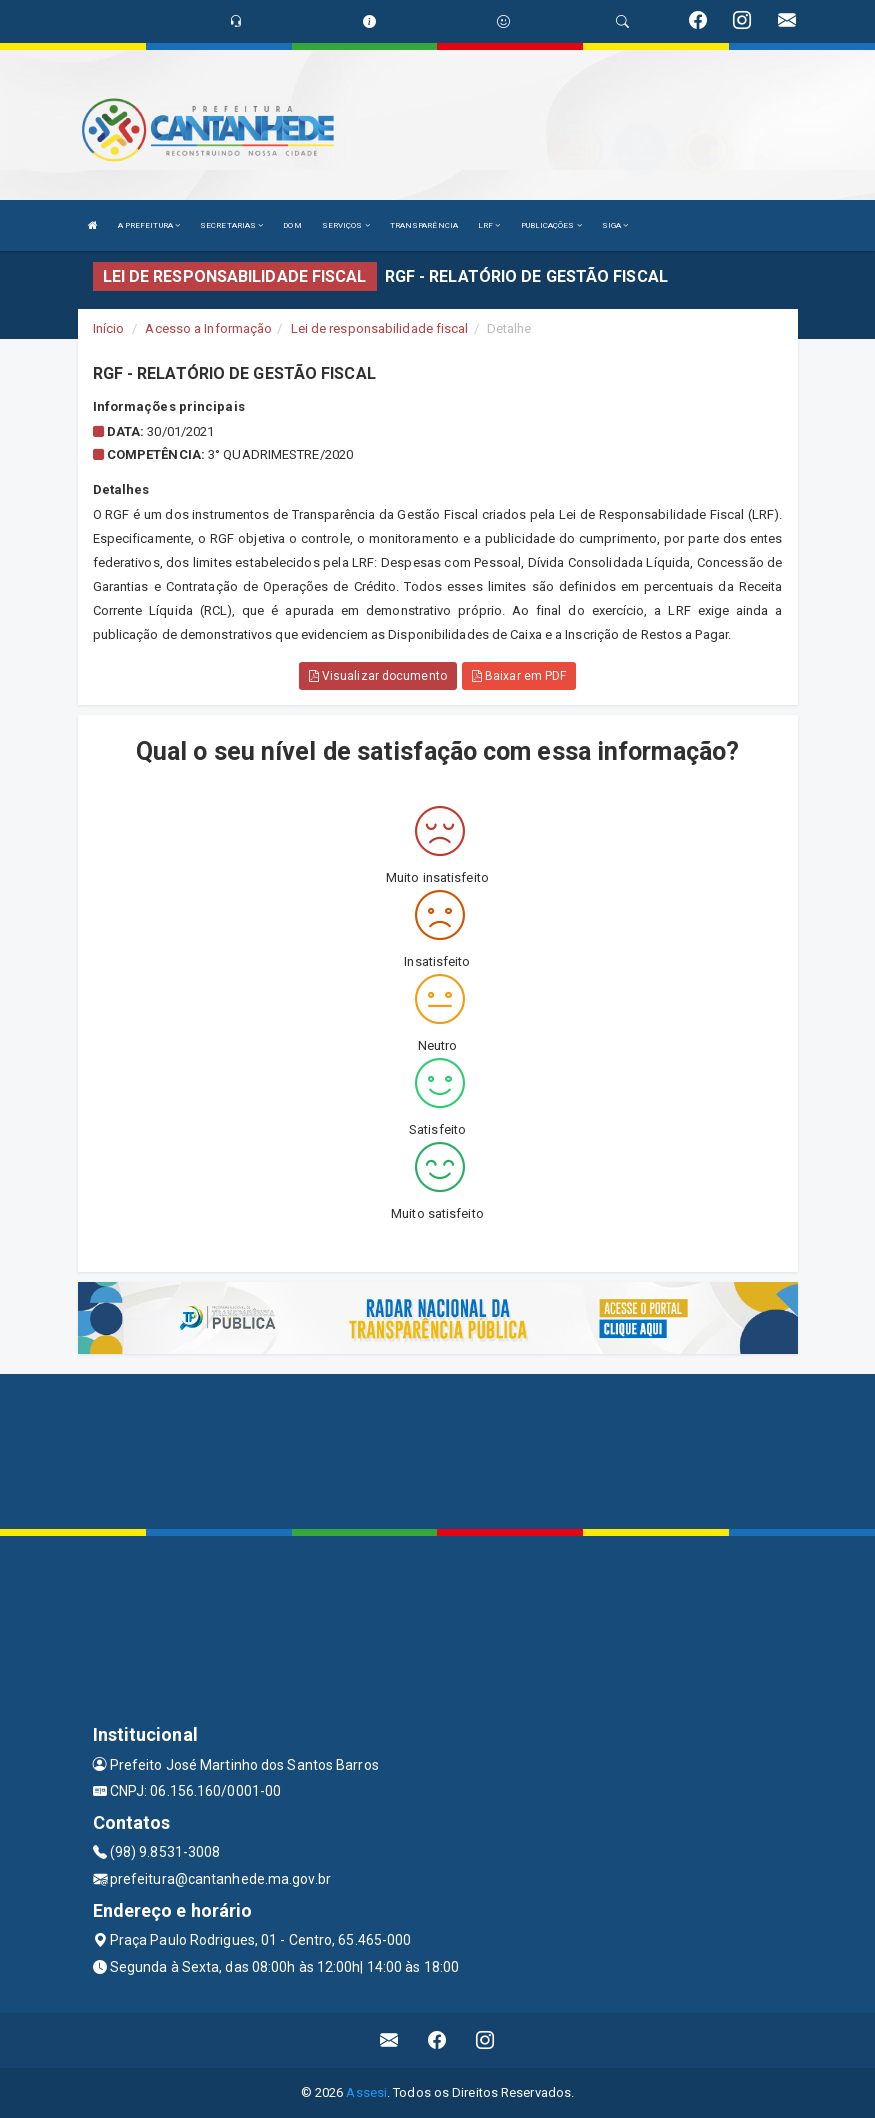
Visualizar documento (378, 676)
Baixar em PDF (519, 676)
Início (109, 328)
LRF (489, 225)
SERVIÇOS (346, 225)
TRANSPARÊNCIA (424, 225)
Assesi (366, 2092)
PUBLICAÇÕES (551, 225)
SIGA (615, 225)
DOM (292, 225)
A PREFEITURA (149, 225)
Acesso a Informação (208, 328)
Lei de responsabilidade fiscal (380, 328)
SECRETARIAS (231, 225)
